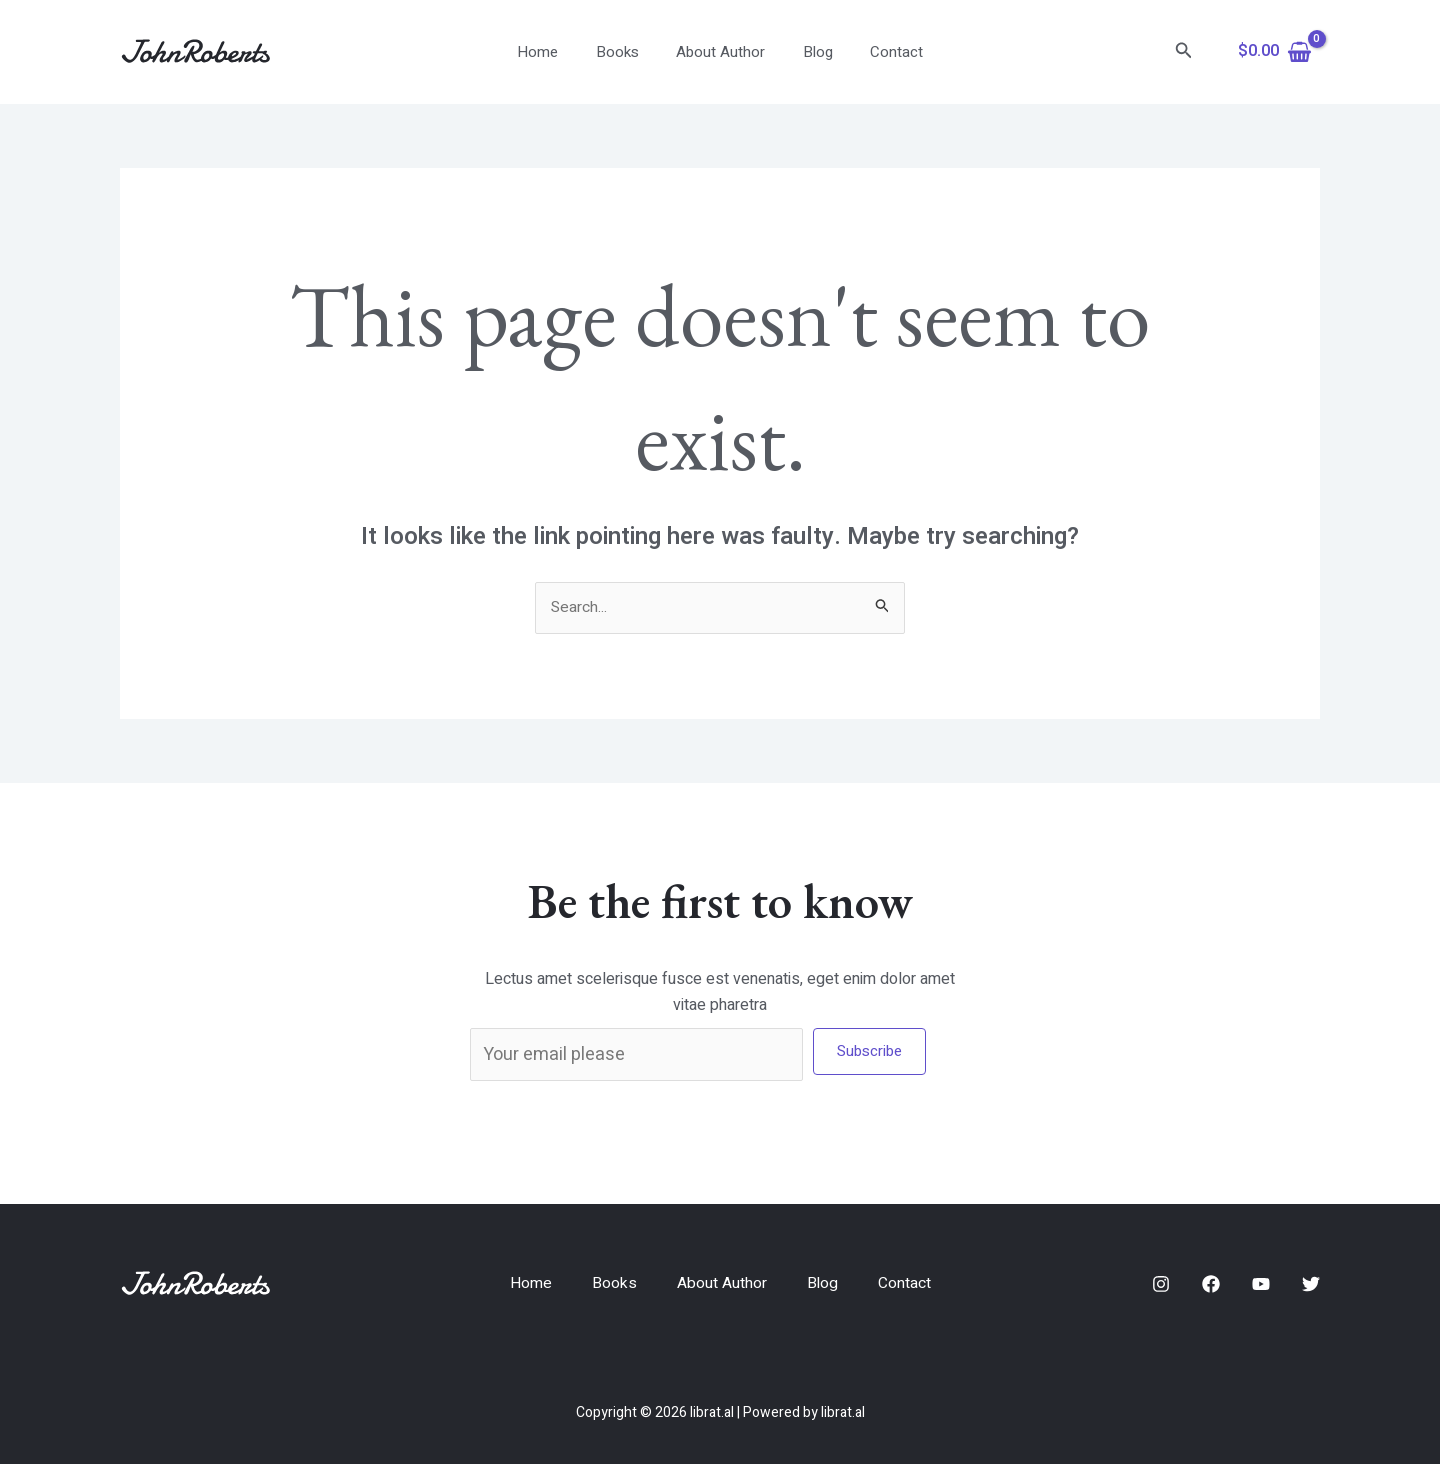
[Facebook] (1211, 1285)
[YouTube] (1261, 1285)
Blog (810, 52)
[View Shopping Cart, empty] (1274, 52)
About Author (720, 52)
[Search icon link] (1184, 52)
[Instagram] (1161, 1285)
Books (624, 52)
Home (552, 52)
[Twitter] (1311, 1285)
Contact (881, 52)
